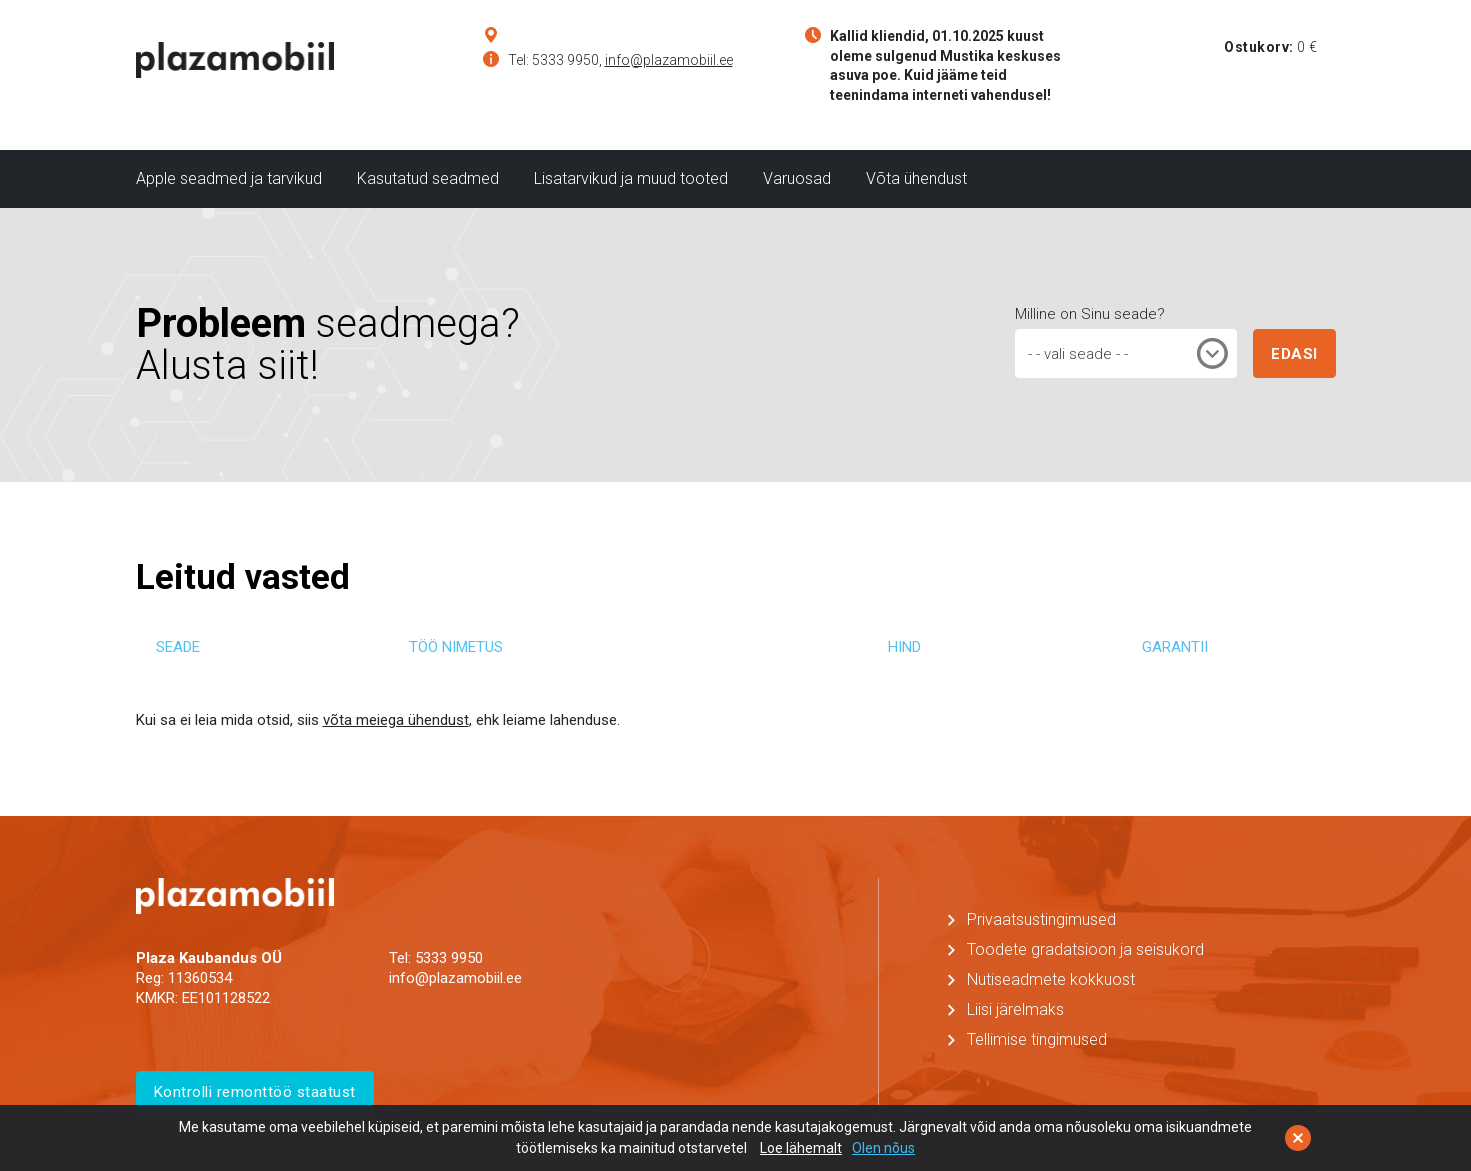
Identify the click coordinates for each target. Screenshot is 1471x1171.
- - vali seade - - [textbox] (1078, 354)
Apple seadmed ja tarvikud (229, 178)
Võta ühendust (916, 178)
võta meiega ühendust (396, 720)
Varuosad (797, 178)
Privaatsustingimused (1041, 919)
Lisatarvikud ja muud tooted (631, 178)
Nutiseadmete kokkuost (1051, 979)
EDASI (1294, 354)
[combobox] (1126, 353)
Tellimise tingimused (1037, 1039)
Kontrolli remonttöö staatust (255, 1092)
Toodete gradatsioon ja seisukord (1085, 949)
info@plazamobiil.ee (669, 60)
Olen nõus (883, 1148)
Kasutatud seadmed (428, 178)
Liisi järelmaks (1015, 1009)
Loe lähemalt (801, 1148)
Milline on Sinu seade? (1090, 314)
